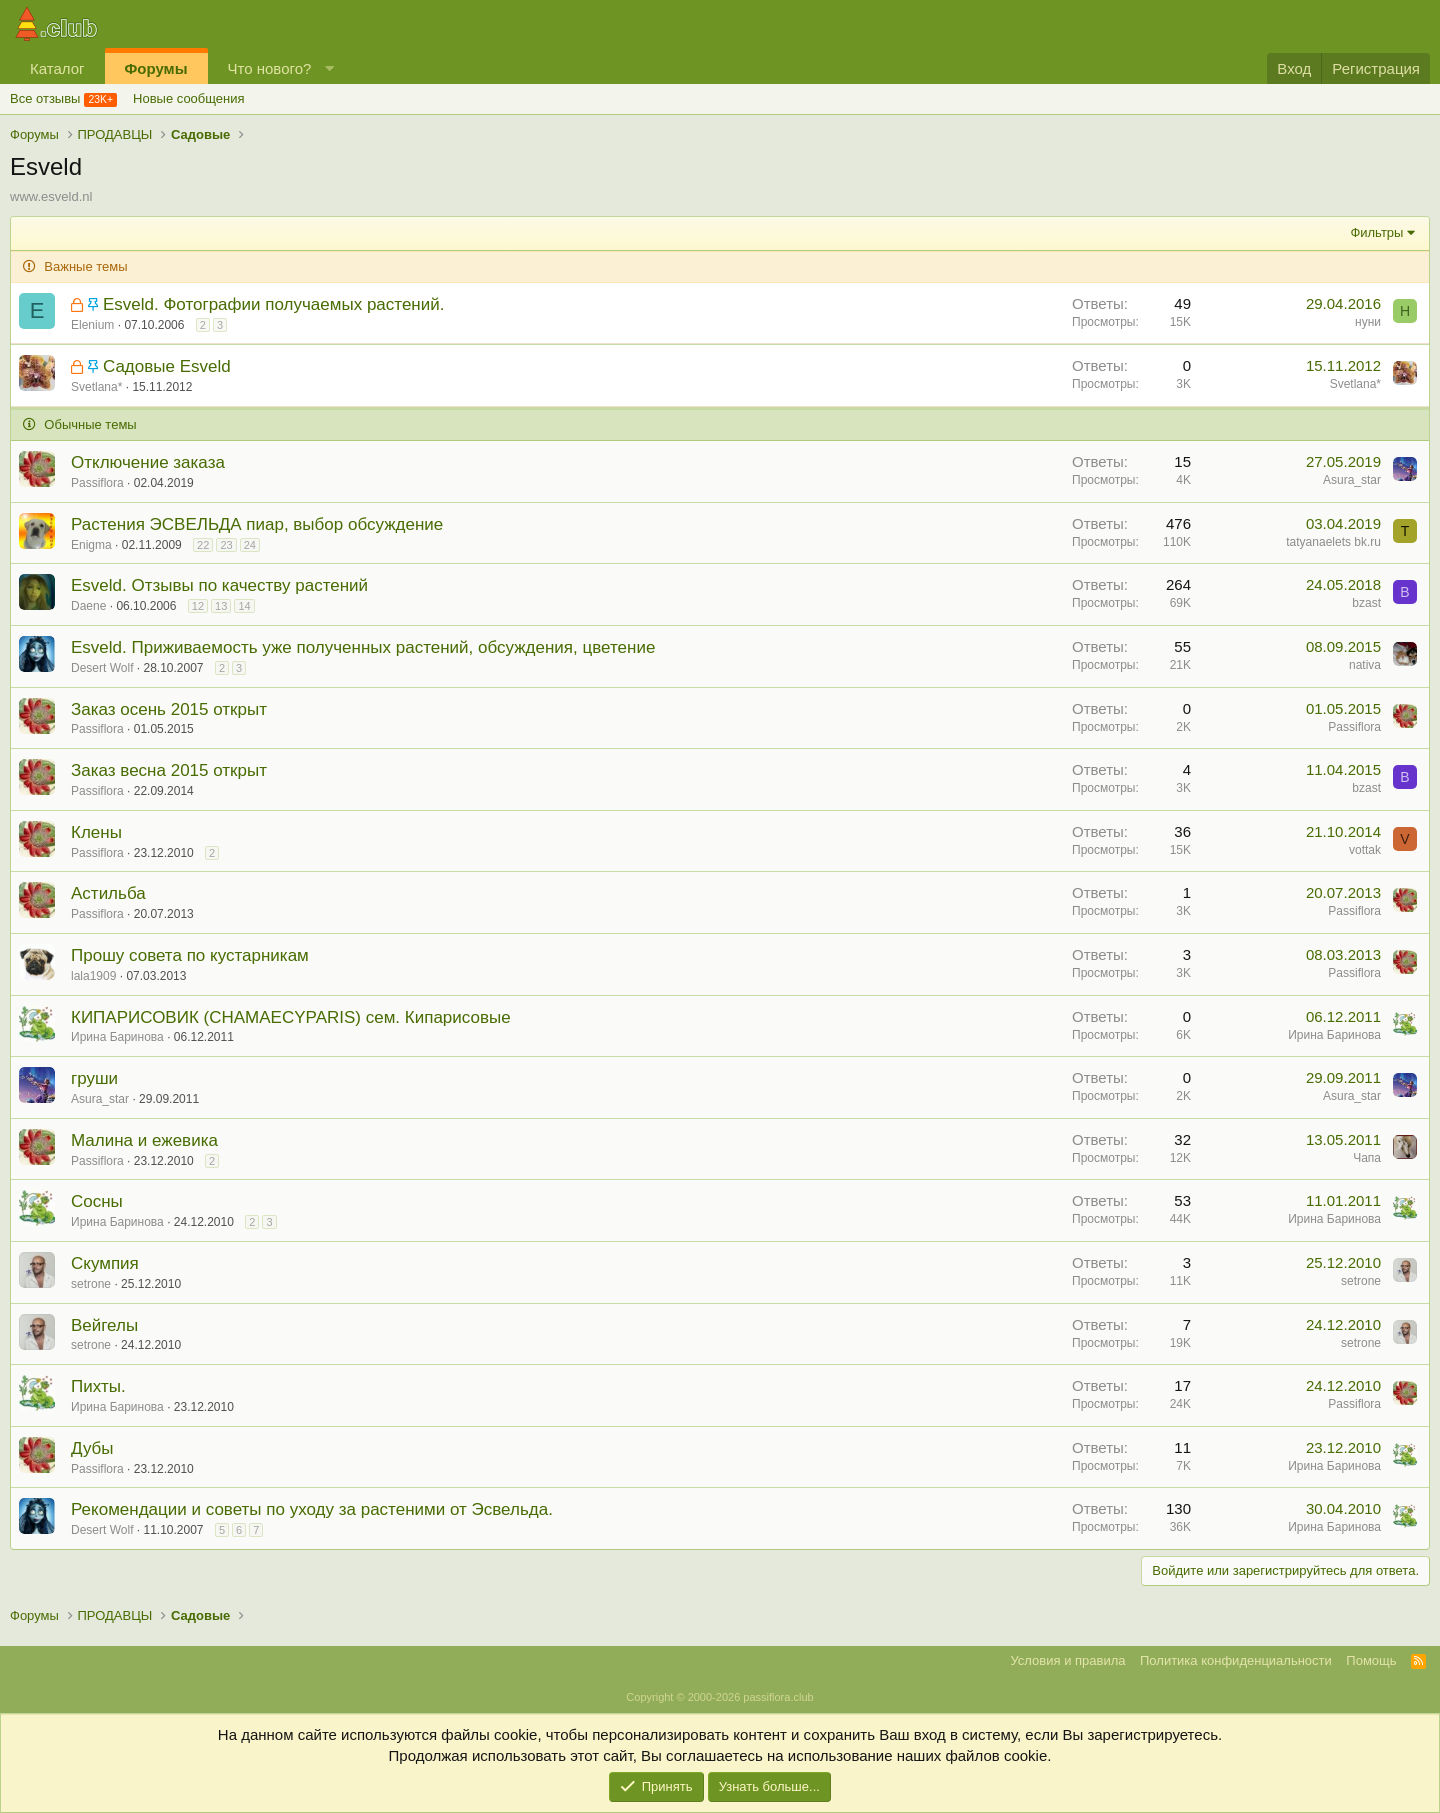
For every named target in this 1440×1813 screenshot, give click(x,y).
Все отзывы (45, 98)
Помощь (1371, 1660)
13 (221, 606)
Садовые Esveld (167, 366)
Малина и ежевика (144, 1140)
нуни (1368, 322)
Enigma (91, 545)
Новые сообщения (189, 98)
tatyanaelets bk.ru (1333, 542)
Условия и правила (1067, 1660)
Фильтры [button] (1376, 232)
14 (244, 606)
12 (198, 606)
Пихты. (98, 1386)
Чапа (1367, 1158)
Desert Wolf (102, 668)
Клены (96, 832)
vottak (1365, 850)
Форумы (156, 68)
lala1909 (93, 976)
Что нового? (270, 68)
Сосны (97, 1201)
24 (250, 545)
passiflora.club (778, 1697)
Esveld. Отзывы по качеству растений (219, 585)
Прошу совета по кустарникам (190, 955)
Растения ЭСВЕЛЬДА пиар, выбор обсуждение (257, 524)
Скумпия (105, 1263)
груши (94, 1078)
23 (226, 545)
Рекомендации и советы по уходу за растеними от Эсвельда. (312, 1509)
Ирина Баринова (117, 1037)
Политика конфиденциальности (1236, 1660)
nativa (1365, 665)
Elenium (92, 325)
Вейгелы (104, 1325)
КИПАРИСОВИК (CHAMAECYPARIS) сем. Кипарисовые (291, 1017)
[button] (329, 68)
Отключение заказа (148, 462)
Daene (88, 606)
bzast (1366, 603)
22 (203, 545)
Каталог (57, 68)
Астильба (108, 893)
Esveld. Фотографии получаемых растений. (274, 304)
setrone (91, 1284)
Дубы (92, 1448)
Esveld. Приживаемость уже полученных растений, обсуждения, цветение (363, 647)
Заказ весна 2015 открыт (169, 770)
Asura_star (1352, 480)
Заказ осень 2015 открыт (169, 709)
